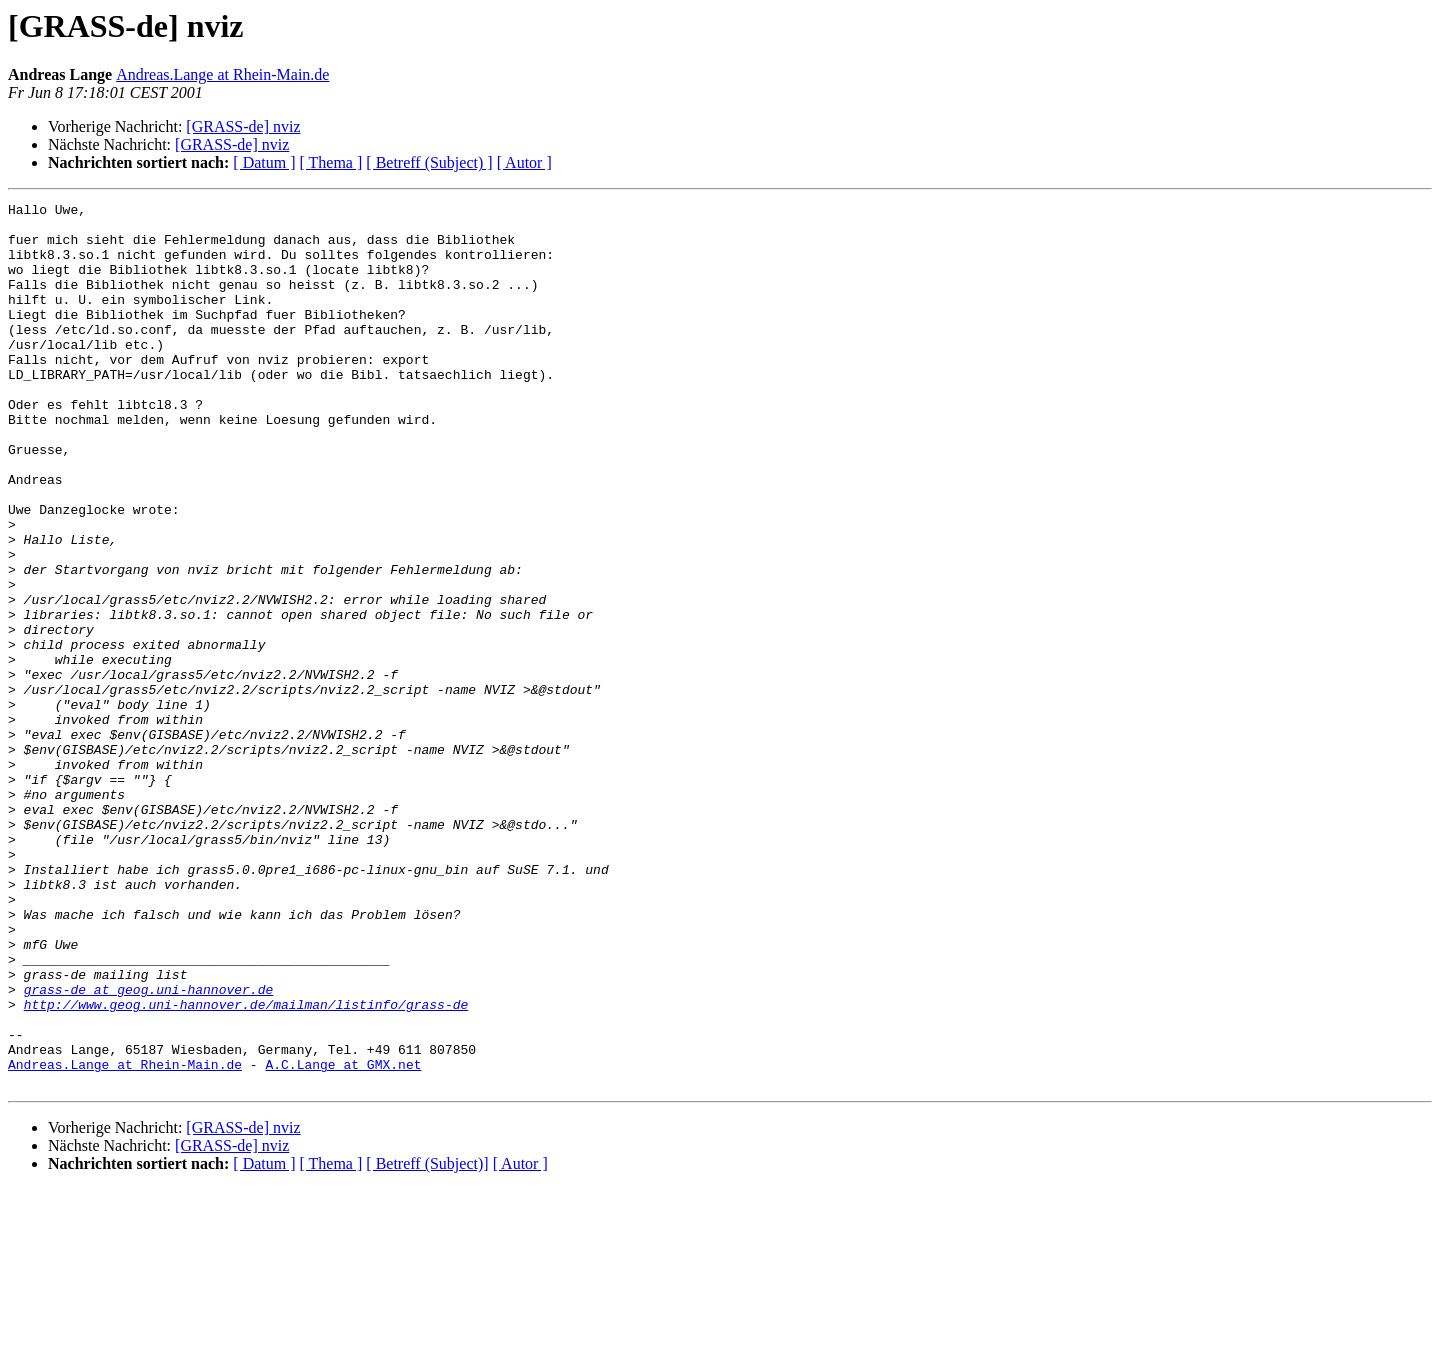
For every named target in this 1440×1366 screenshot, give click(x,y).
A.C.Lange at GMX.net (343, 1238)
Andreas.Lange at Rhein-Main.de (222, 74)
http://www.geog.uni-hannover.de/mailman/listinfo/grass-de (246, 1166)
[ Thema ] (331, 162)
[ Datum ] (264, 162)
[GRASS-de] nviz (243, 126)
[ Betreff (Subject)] (427, 1340)
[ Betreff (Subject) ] (429, 162)
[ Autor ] (524, 162)
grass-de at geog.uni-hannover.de (149, 1148)
